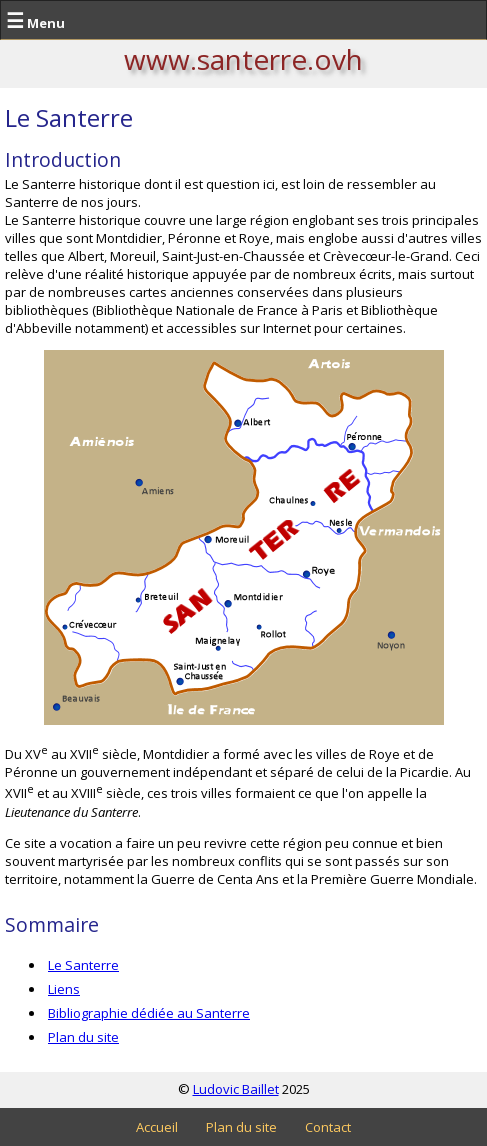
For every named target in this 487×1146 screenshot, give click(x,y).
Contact (328, 1127)
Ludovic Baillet (236, 1089)
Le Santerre (83, 965)
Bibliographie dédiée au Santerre (149, 1013)
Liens (64, 989)
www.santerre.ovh (243, 59)
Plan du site (83, 1037)
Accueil (157, 1127)
